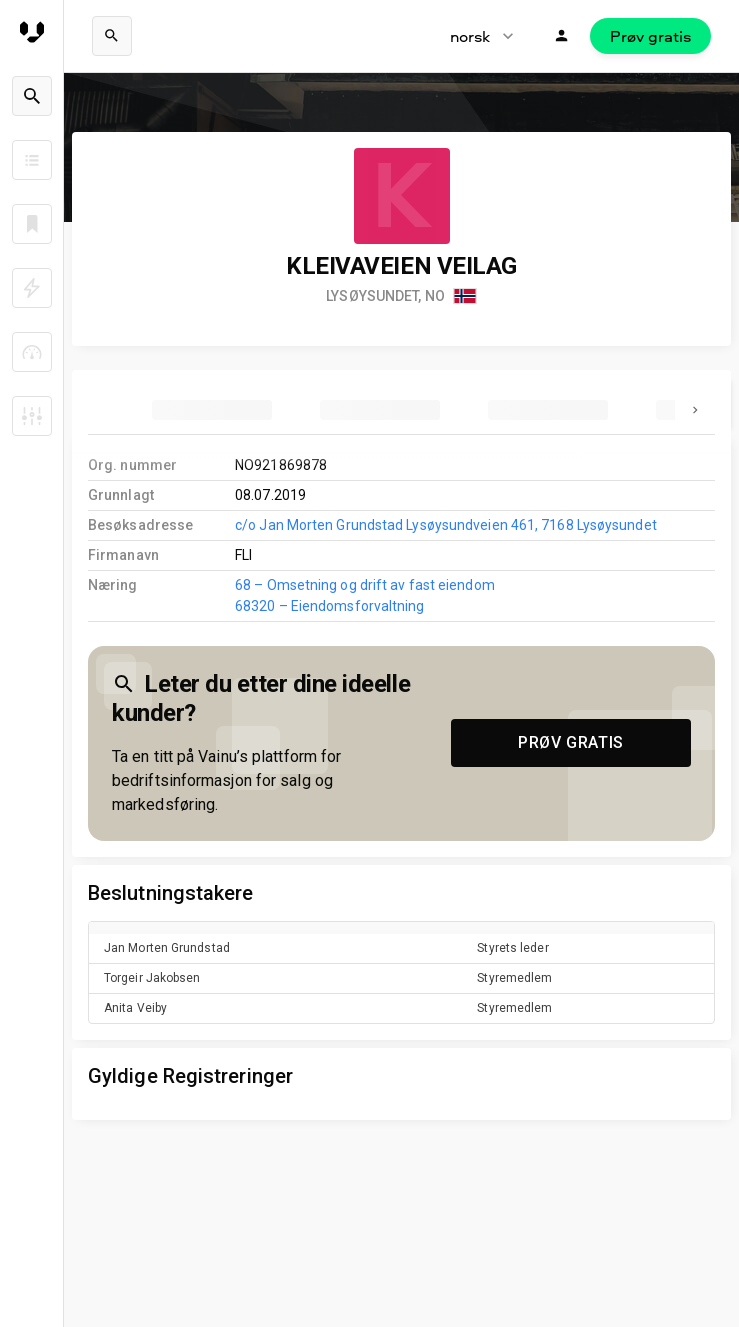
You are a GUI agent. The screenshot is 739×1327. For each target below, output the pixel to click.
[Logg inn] (562, 36)
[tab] (212, 410)
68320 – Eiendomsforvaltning (330, 606)
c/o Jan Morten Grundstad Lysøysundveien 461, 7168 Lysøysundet (446, 525)
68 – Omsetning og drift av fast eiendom (365, 585)
